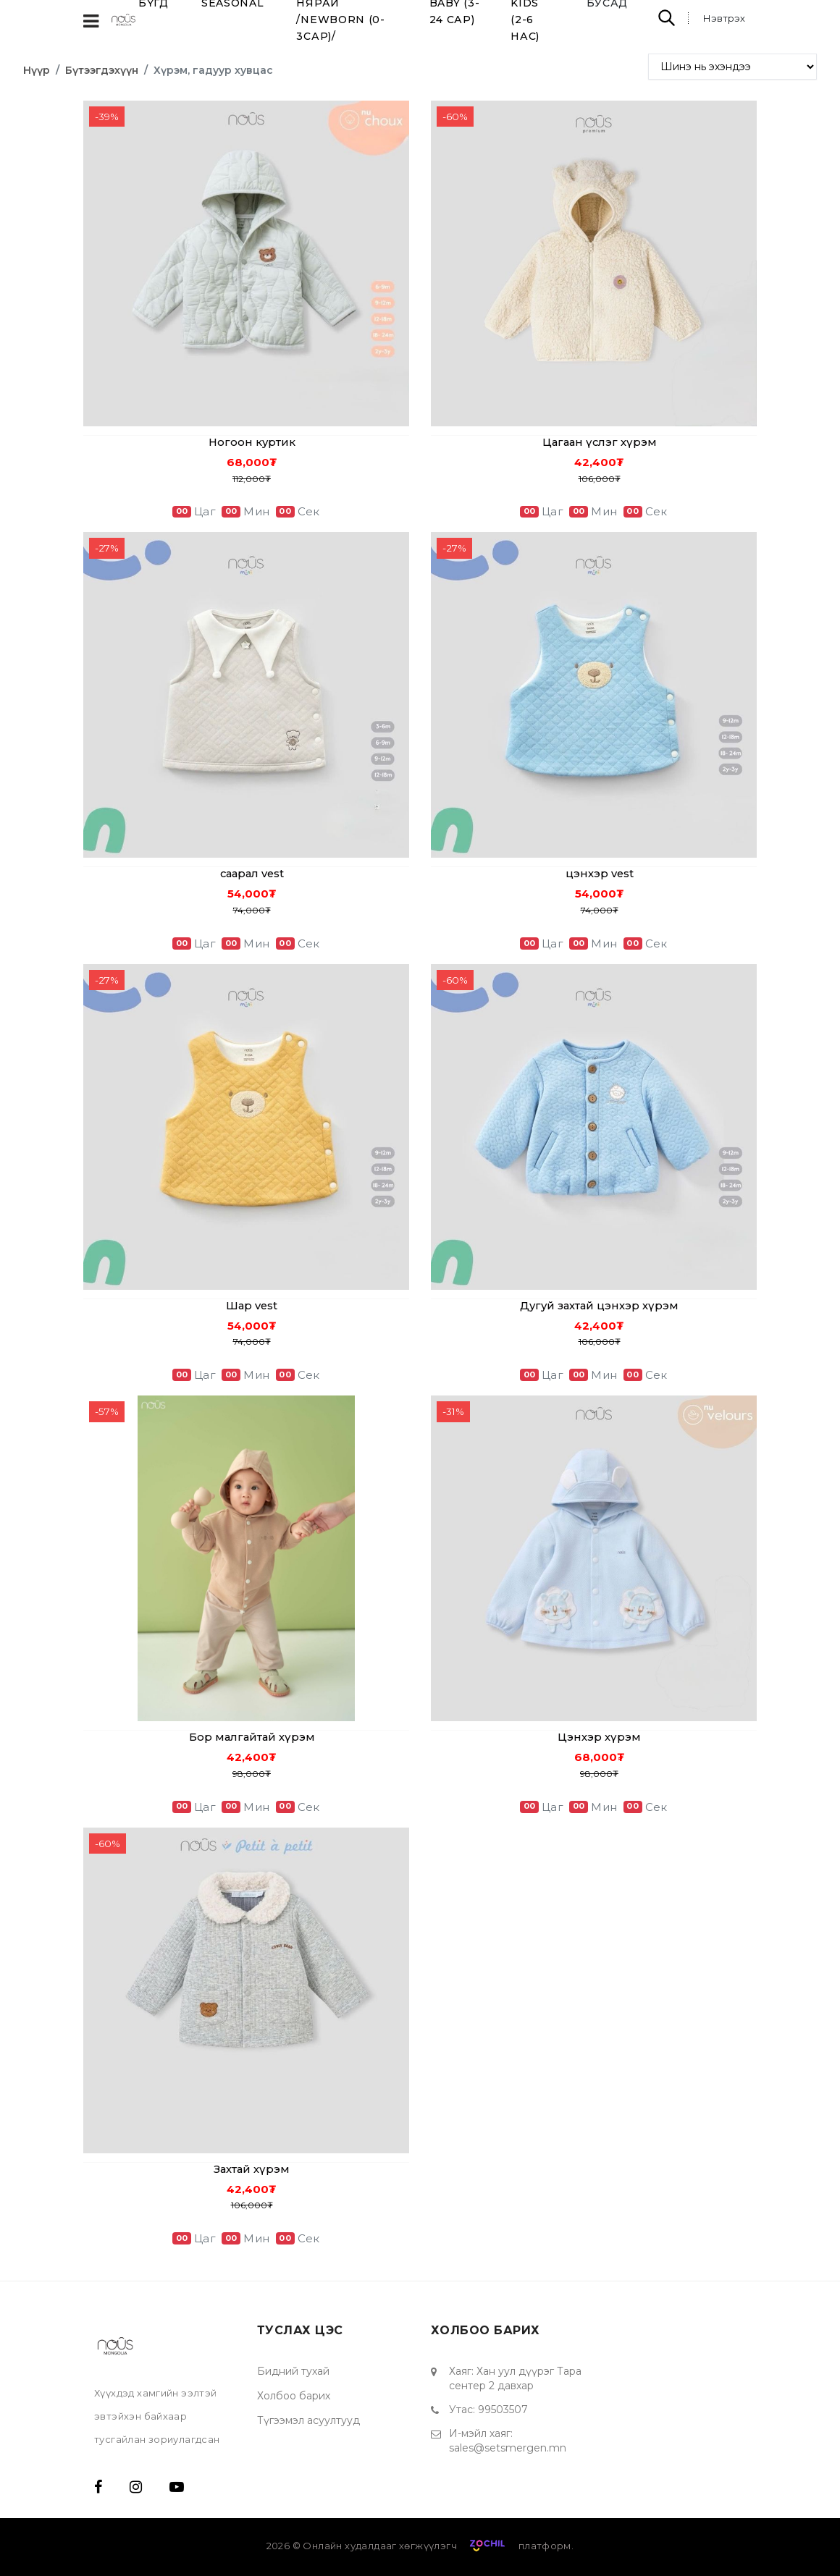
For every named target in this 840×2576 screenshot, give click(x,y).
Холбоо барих (293, 2395)
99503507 (503, 2409)
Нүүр (36, 70)
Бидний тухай (293, 2371)
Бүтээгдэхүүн (101, 70)
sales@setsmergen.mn (507, 2447)
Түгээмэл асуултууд (308, 2420)
